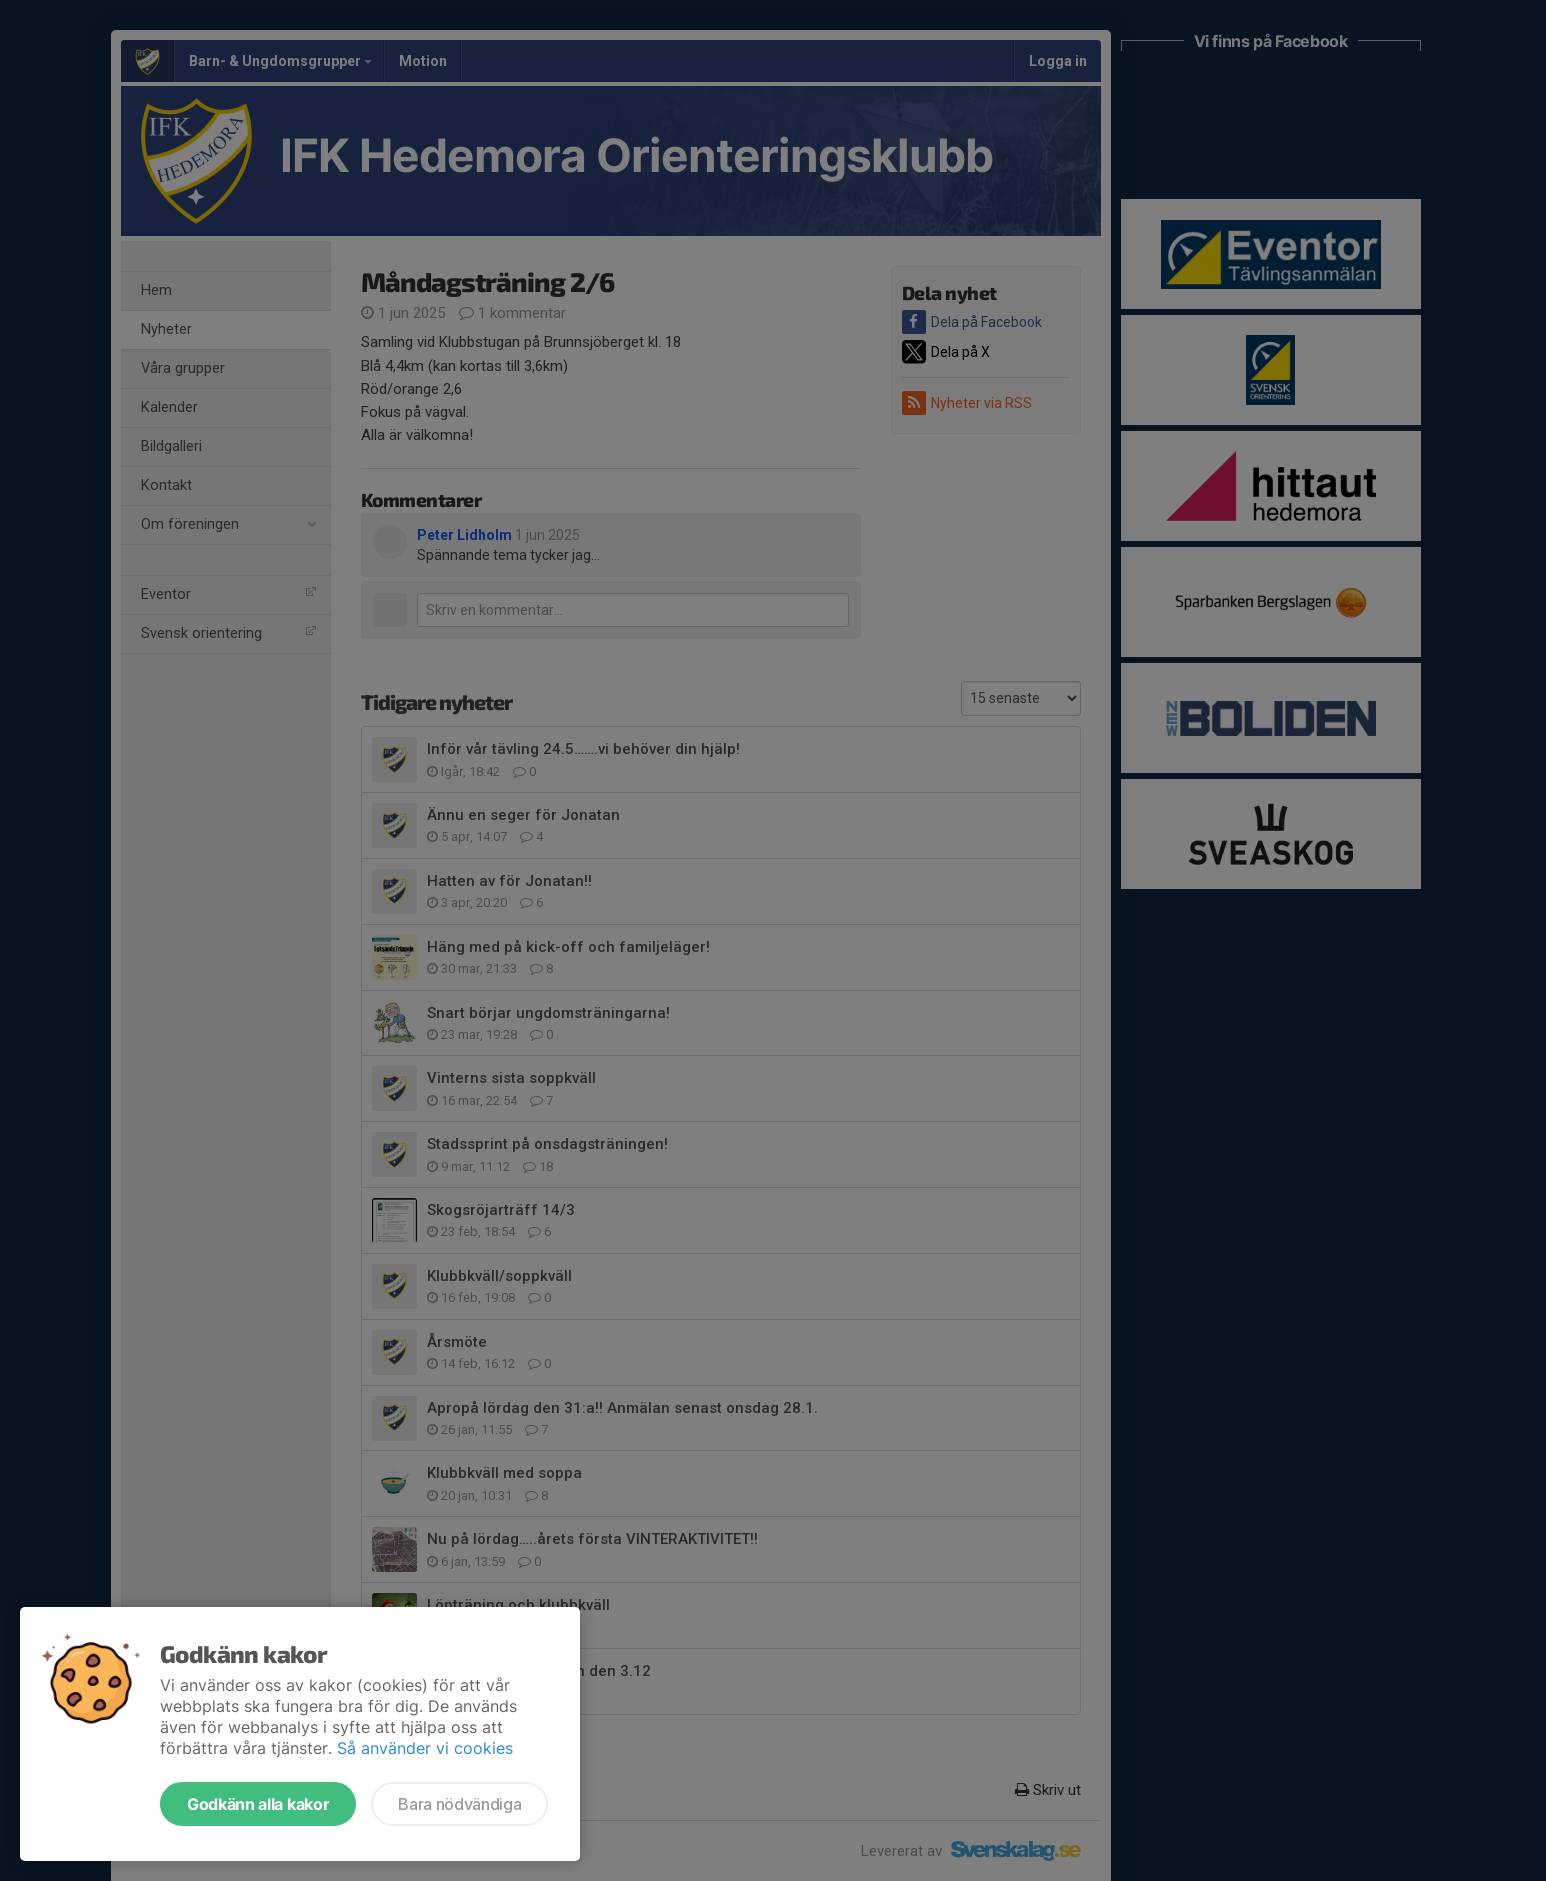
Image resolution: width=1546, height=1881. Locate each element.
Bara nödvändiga (459, 1804)
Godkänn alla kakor (258, 1804)
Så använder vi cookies (425, 1748)
